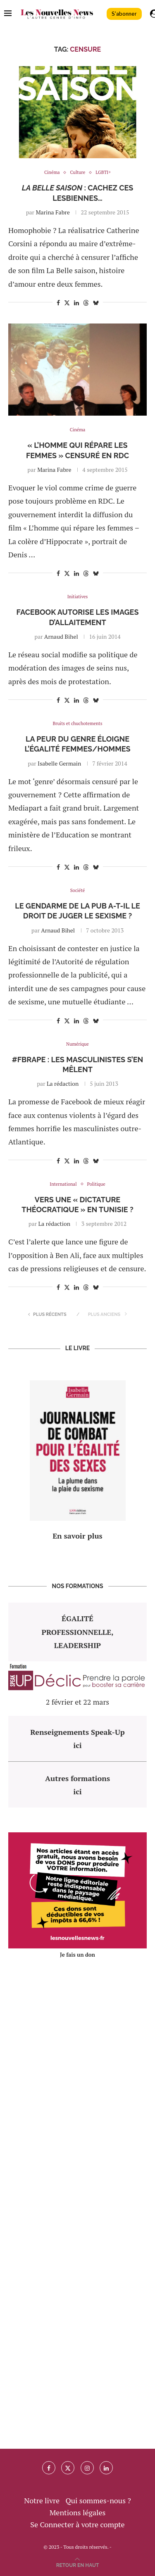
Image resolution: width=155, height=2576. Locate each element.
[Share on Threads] (86, 303)
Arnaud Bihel (61, 636)
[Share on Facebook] (58, 303)
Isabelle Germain (59, 763)
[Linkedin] (106, 2467)
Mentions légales (78, 2512)
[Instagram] (87, 2467)
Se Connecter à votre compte (77, 2524)
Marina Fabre (52, 212)
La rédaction (63, 1083)
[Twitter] (67, 2467)
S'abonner (124, 14)
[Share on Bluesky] (96, 303)
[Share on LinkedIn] (76, 303)
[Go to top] (77, 2564)
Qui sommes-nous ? (98, 2500)
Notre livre (42, 2500)
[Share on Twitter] (67, 303)
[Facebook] (48, 2467)
